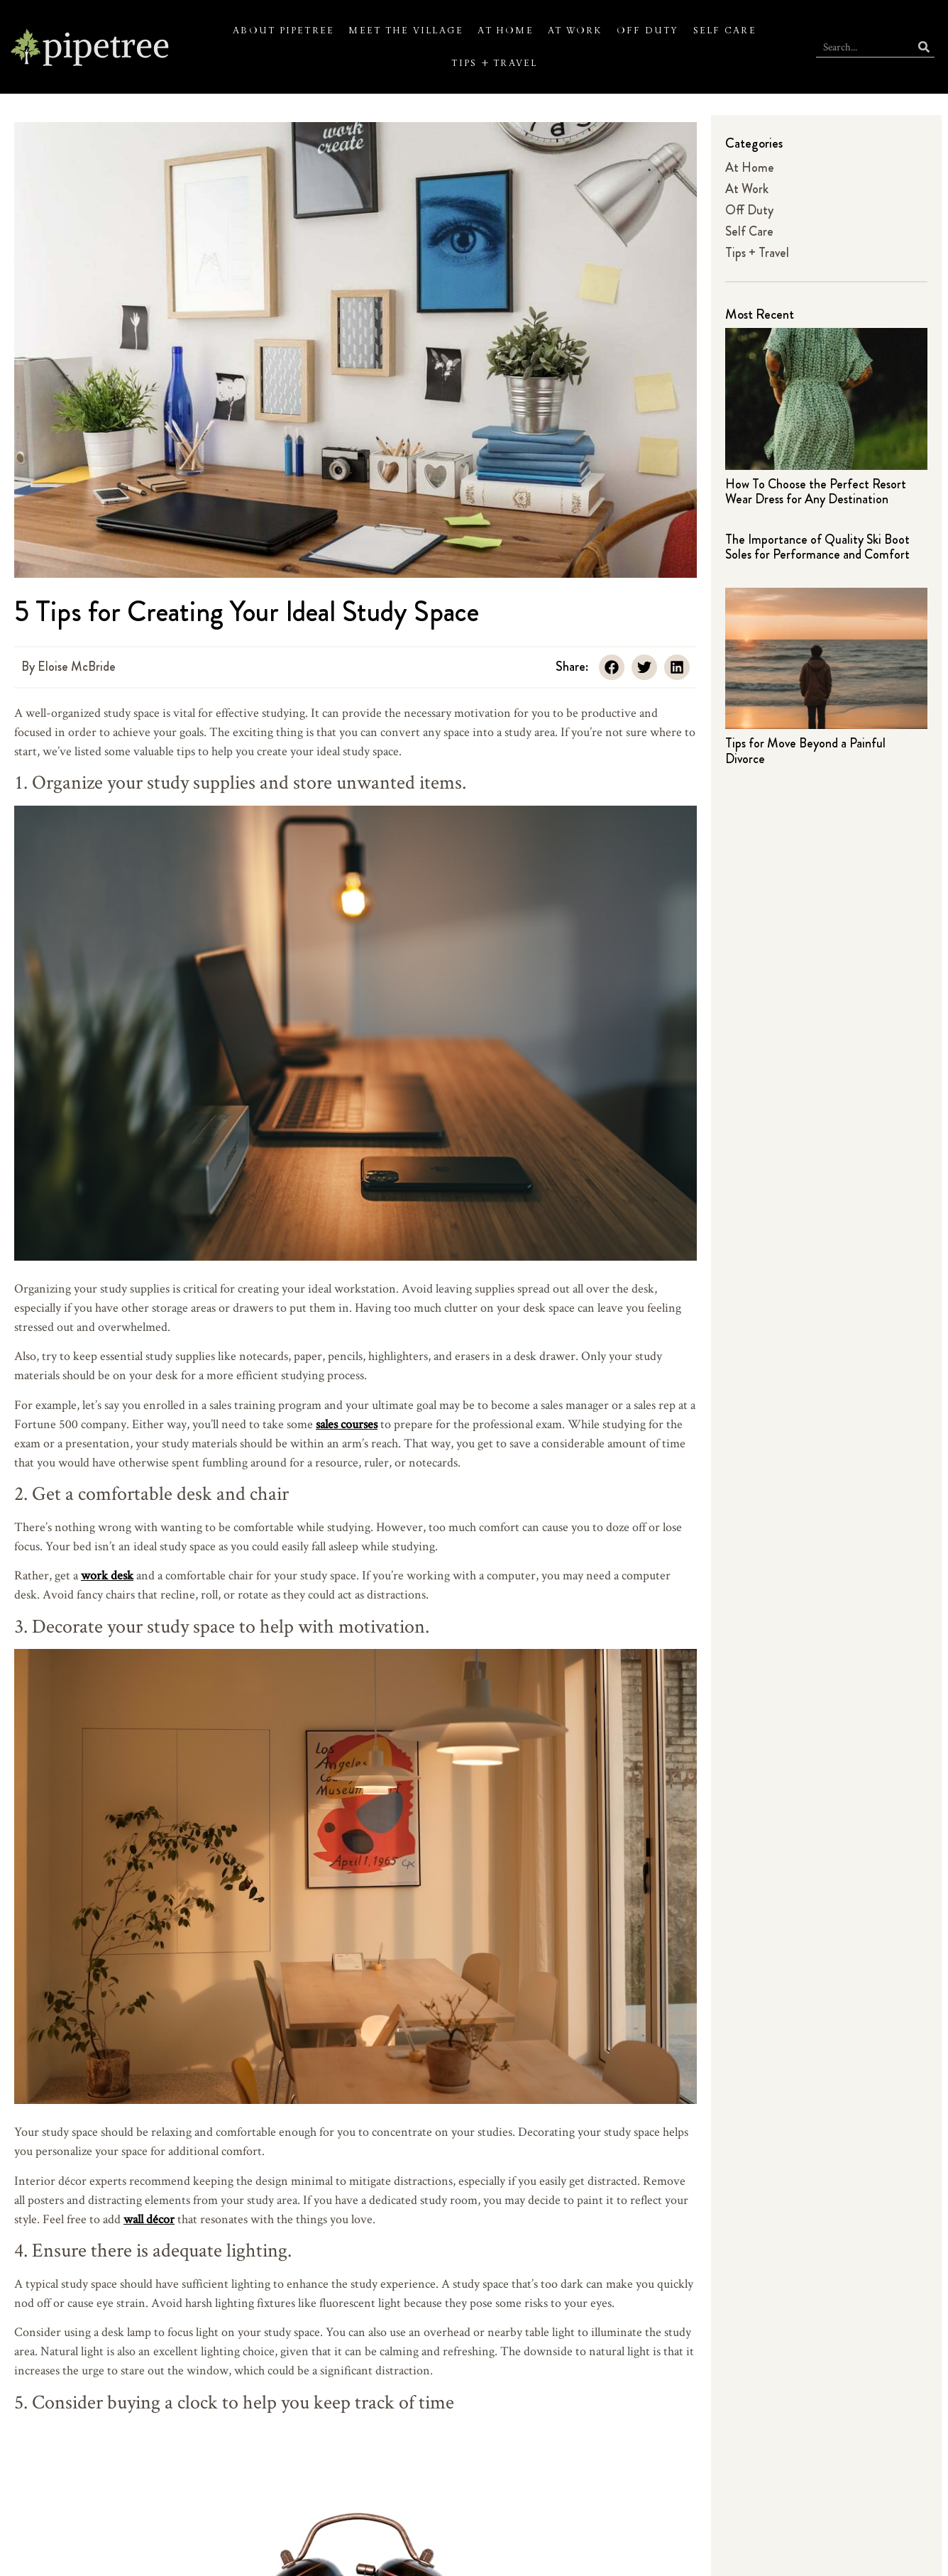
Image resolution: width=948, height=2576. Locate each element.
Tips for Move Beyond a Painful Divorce (805, 751)
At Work (575, 30)
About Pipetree (283, 30)
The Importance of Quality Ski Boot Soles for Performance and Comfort (817, 547)
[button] (611, 667)
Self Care (724, 30)
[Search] (924, 46)
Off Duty (648, 30)
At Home (506, 30)
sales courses (346, 1423)
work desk (107, 1575)
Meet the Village (405, 30)
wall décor (149, 2218)
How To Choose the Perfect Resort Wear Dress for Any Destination (815, 492)
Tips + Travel (494, 63)
